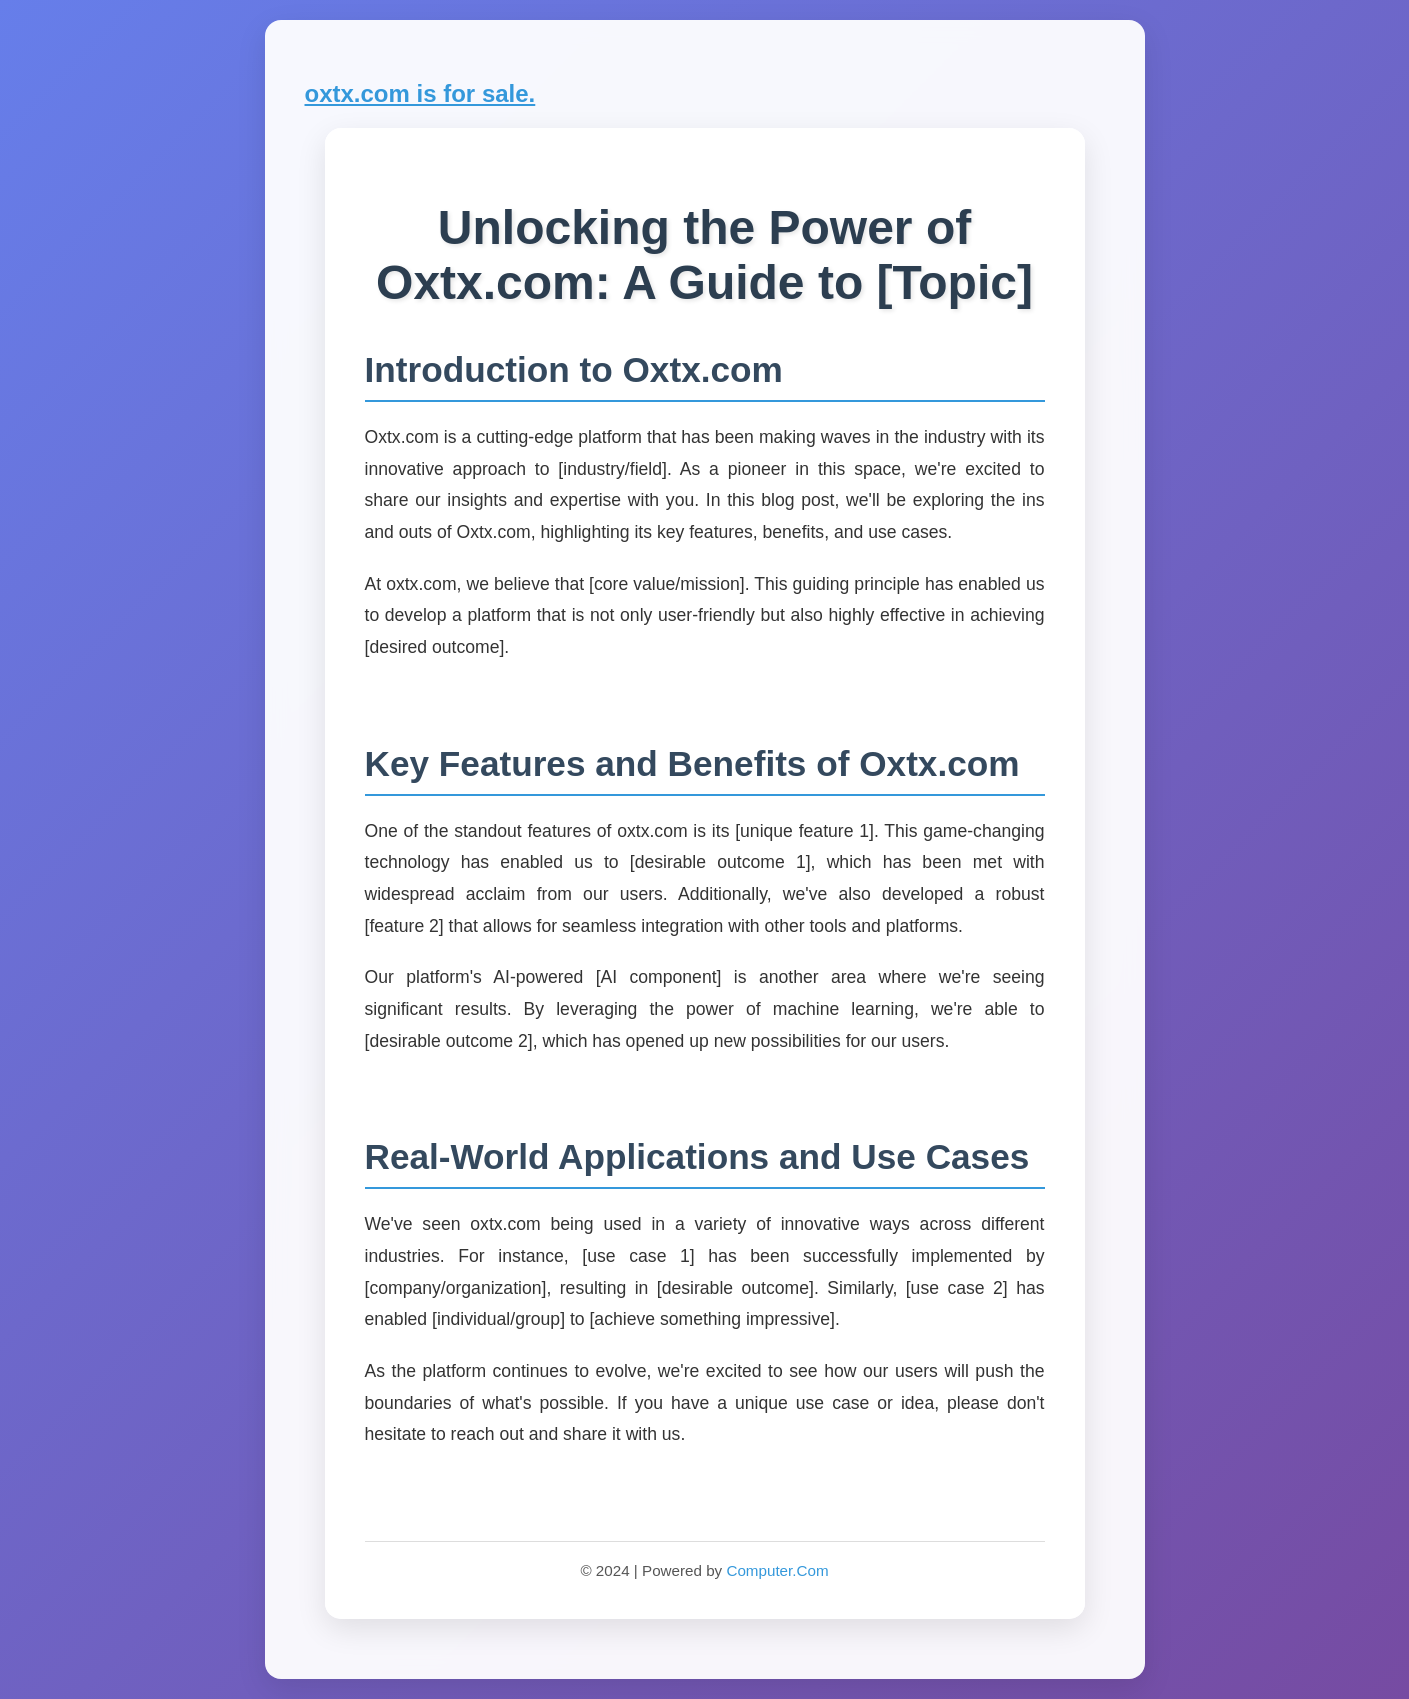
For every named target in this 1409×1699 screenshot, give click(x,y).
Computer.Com (777, 1570)
